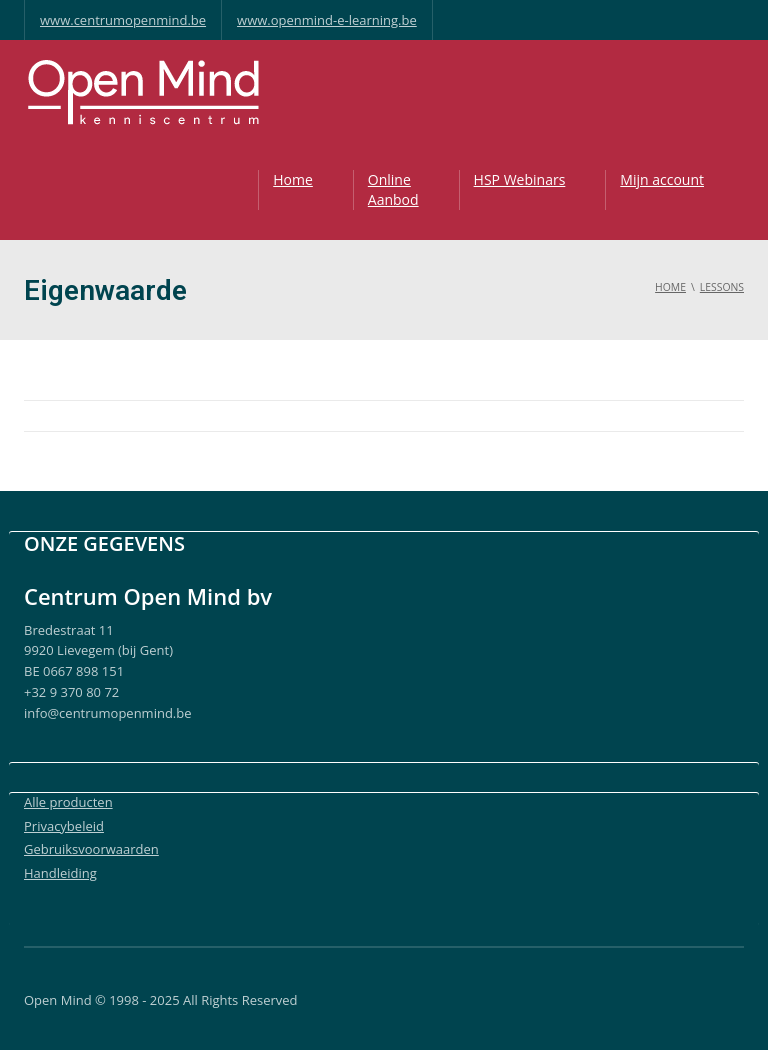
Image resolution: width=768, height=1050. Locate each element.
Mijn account (662, 179)
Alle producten (68, 802)
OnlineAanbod (393, 189)
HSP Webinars (520, 179)
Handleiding (60, 873)
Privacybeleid (64, 826)
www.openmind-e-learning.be (327, 20)
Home (293, 179)
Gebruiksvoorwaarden (91, 849)
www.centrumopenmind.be (123, 20)
